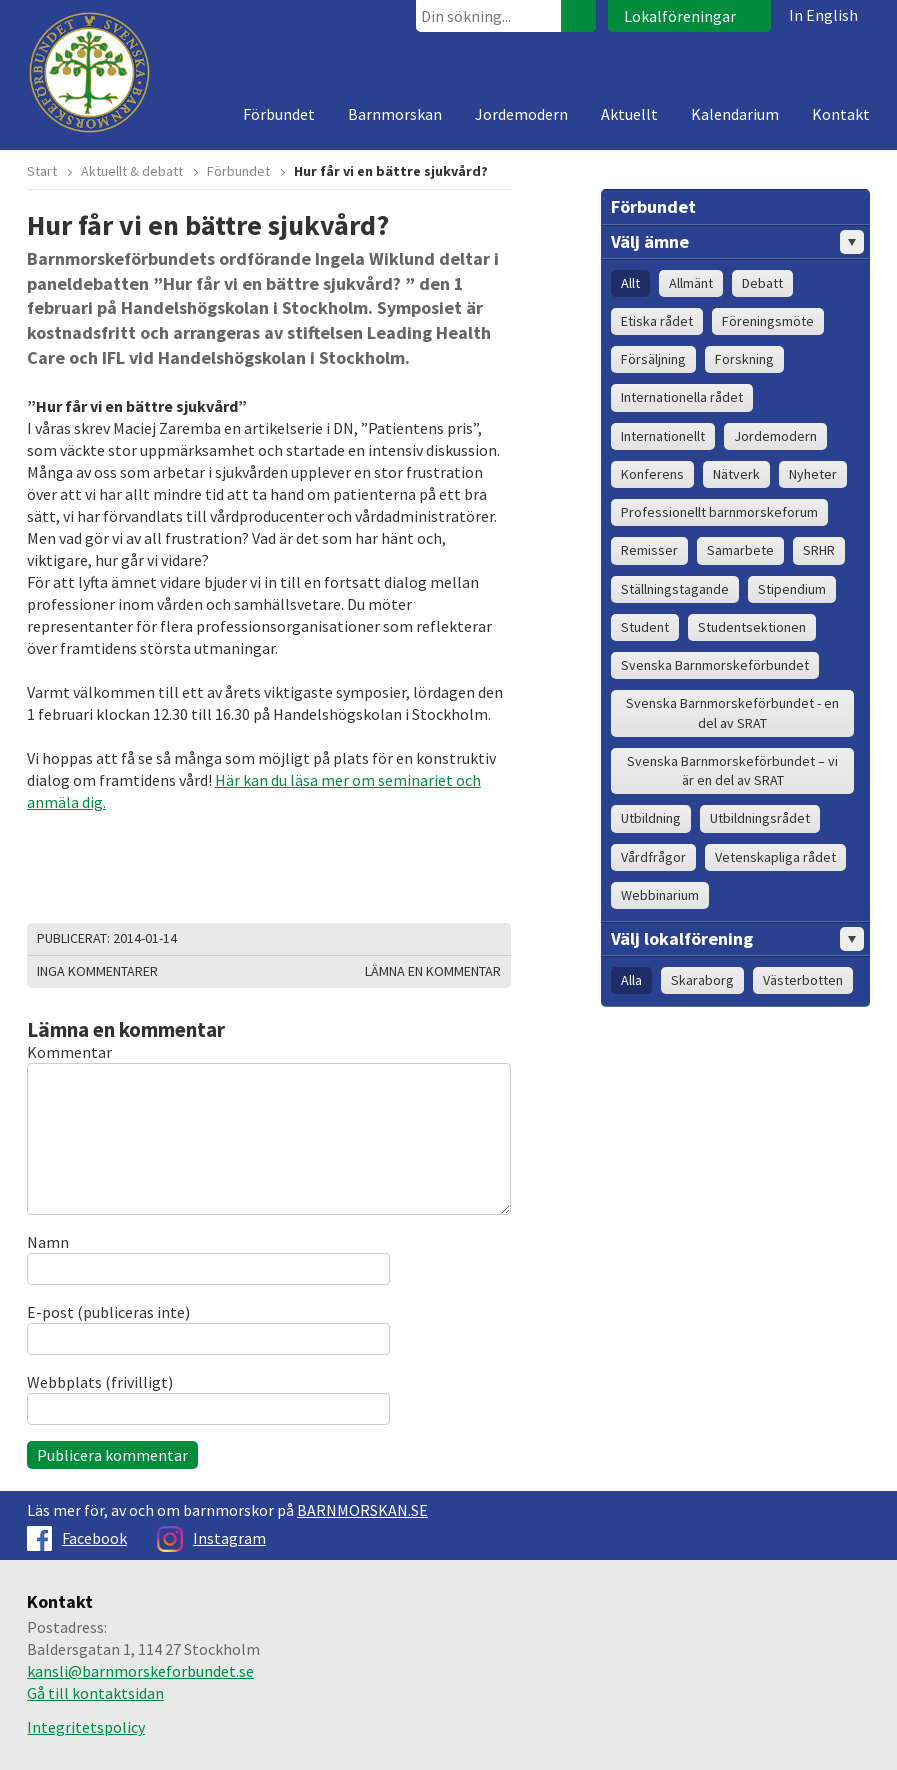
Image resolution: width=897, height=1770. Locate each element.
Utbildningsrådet (760, 818)
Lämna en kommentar (433, 971)
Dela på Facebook (466, 939)
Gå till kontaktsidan (95, 1693)
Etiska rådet (657, 321)
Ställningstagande (675, 589)
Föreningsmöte (768, 321)
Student (645, 627)
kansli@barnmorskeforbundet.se (140, 1671)
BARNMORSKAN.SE (362, 1510)
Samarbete (740, 550)
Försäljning (653, 359)
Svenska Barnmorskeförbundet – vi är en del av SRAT (732, 770)
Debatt (762, 283)
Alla (631, 980)
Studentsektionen (752, 627)
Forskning (744, 359)
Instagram (211, 1538)
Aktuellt (629, 114)
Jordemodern (521, 114)
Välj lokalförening (737, 939)
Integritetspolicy (86, 1727)
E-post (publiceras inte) (108, 1312)
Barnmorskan (395, 114)
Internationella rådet (682, 397)
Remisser (649, 550)
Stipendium (792, 589)
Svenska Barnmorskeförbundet (715, 665)
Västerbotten (803, 980)
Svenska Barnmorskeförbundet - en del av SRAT (732, 712)
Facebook (77, 1538)
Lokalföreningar (680, 16)
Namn (48, 1242)
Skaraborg (702, 980)
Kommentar (69, 1052)
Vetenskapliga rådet (775, 857)
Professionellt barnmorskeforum (719, 512)
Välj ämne (737, 242)
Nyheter (813, 474)
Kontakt (841, 114)
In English (823, 15)
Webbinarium (660, 895)
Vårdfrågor (653, 857)
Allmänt (691, 283)
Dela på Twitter (441, 939)
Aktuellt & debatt (132, 171)
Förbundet (279, 114)
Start (42, 171)
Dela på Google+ (491, 939)
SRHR (819, 550)
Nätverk (736, 474)
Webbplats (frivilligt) (100, 1382)
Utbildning (651, 818)
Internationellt (663, 436)
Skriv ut (416, 939)
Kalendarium (735, 114)
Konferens (652, 474)
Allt (630, 283)
